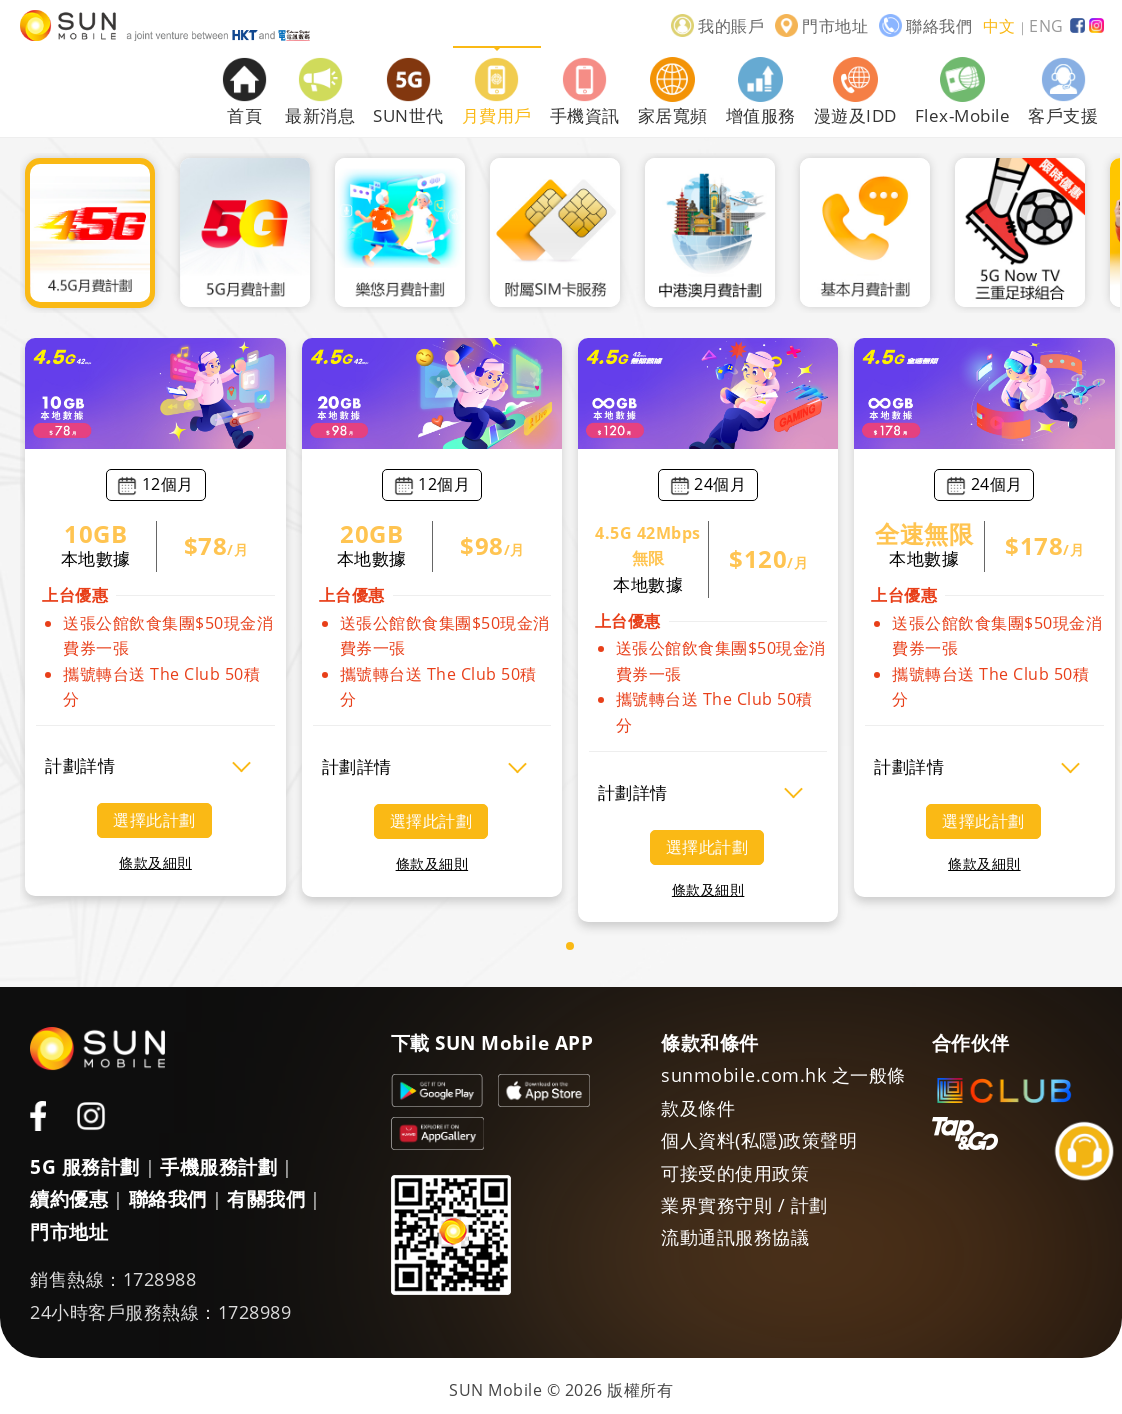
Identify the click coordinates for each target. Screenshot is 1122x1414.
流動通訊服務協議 (735, 1237)
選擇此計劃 (154, 820)
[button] (570, 946)
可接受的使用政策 (735, 1173)
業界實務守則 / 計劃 (744, 1205)
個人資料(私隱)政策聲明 (759, 1140)
